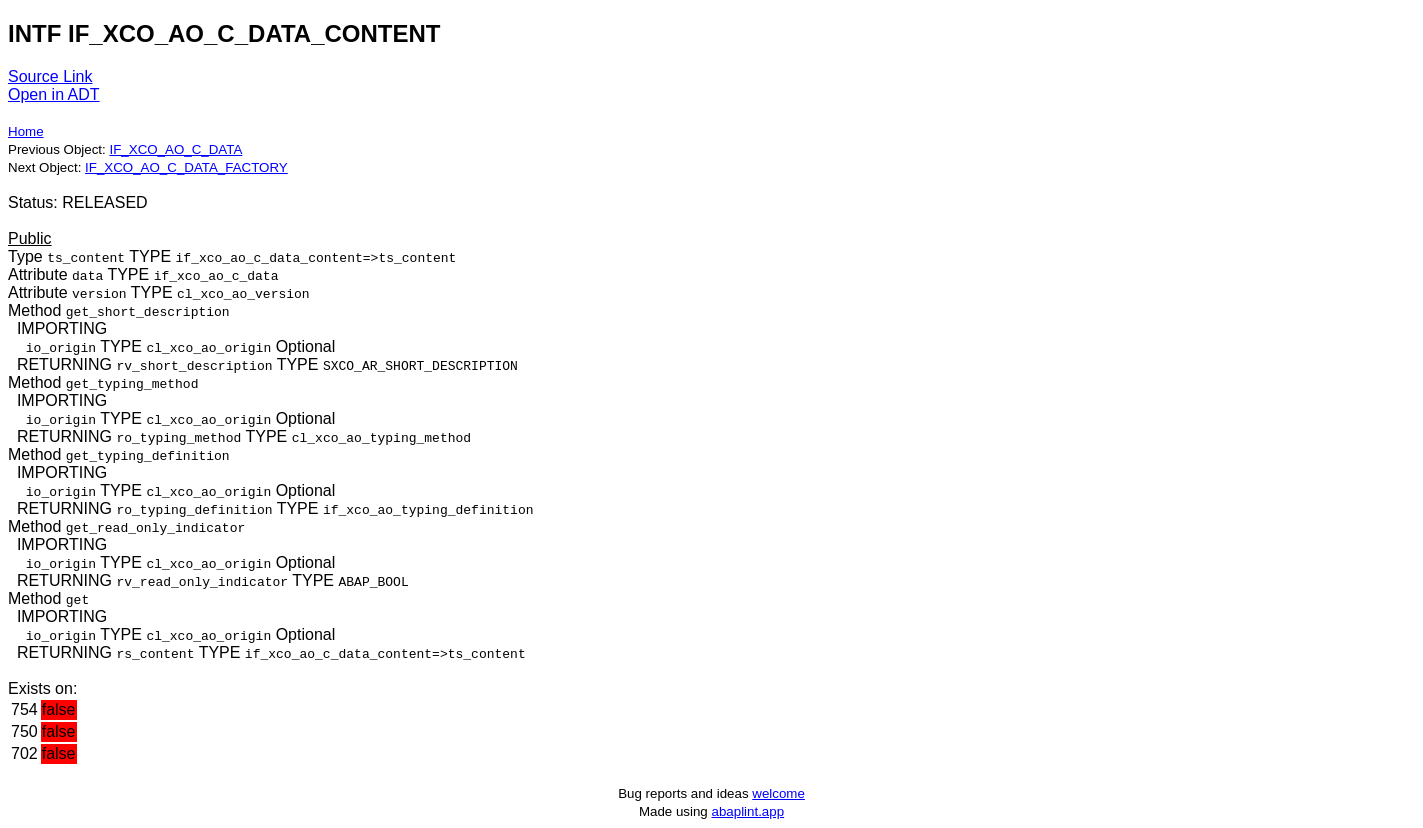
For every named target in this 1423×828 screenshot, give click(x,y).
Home (26, 131)
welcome (778, 793)
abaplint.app (747, 811)
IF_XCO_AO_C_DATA (175, 149)
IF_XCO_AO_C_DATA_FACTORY (186, 167)
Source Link (50, 76)
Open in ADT (54, 94)
